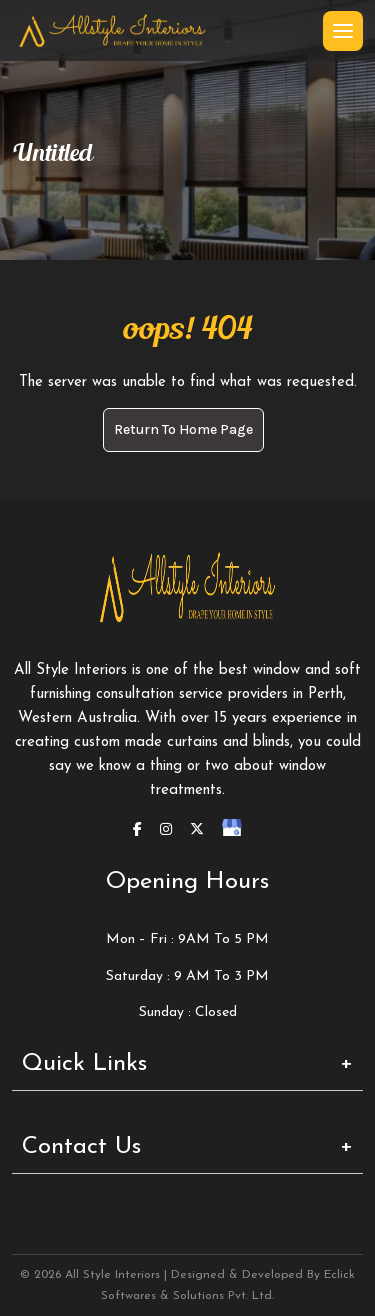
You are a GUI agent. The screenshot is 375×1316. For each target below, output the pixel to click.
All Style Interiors (112, 1275)
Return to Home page (183, 429)
